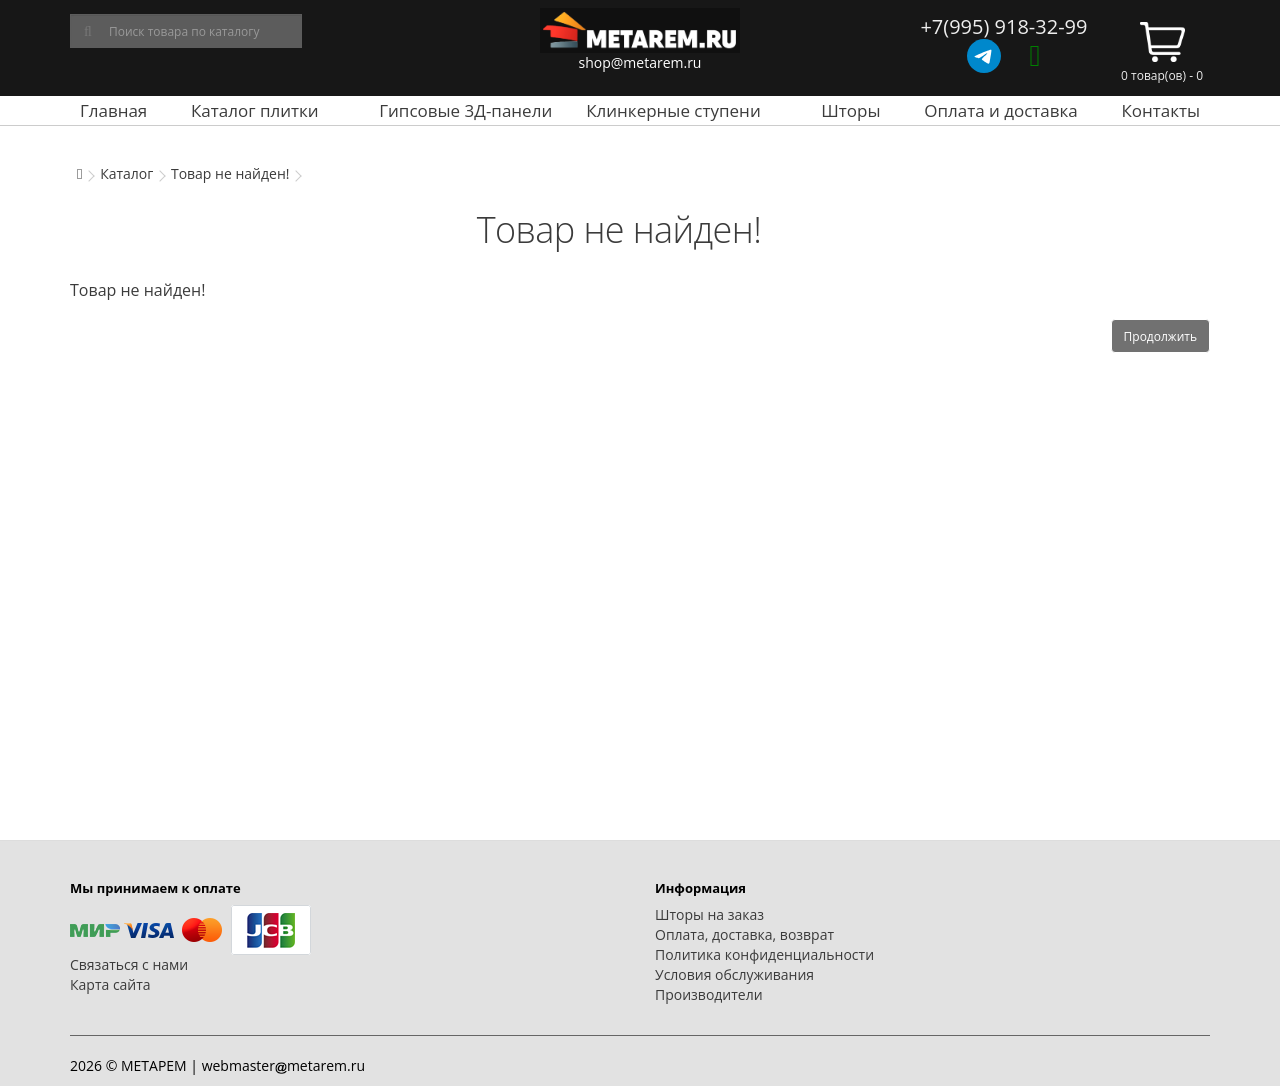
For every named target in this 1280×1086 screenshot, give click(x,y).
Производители (709, 994)
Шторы (850, 110)
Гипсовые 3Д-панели (465, 110)
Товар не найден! (230, 173)
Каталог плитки (255, 110)
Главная (113, 110)
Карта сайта (110, 984)
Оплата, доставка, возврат (744, 934)
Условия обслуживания (734, 974)
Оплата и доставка (1001, 110)
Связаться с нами (129, 964)
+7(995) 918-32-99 (1003, 26)
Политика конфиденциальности (764, 954)
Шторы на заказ (709, 914)
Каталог (126, 173)
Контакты (1160, 110)
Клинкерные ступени (673, 110)
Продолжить (1160, 336)
